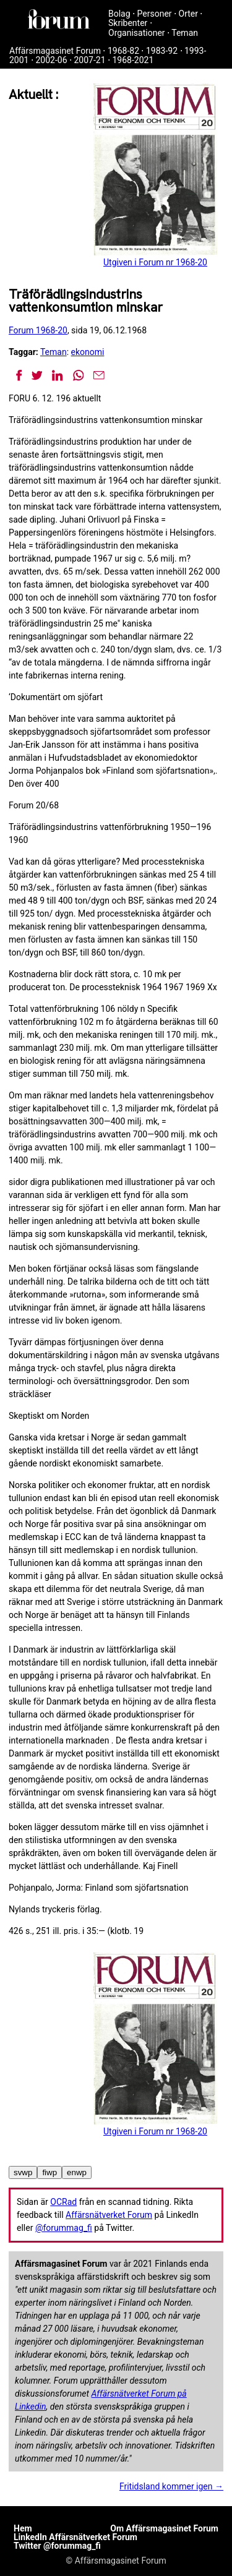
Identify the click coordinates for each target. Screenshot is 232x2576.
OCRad (63, 2202)
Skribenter (127, 23)
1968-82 (123, 51)
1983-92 (162, 51)
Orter (188, 14)
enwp (77, 2172)
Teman (184, 33)
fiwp (49, 2172)
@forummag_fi (63, 2228)
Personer (154, 14)
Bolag (119, 14)
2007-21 (89, 60)
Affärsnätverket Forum (109, 2215)
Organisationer (136, 33)
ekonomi (88, 352)
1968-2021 (133, 60)
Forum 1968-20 (38, 330)
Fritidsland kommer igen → (171, 2486)
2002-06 (51, 60)
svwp (23, 2172)
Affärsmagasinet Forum (55, 51)
